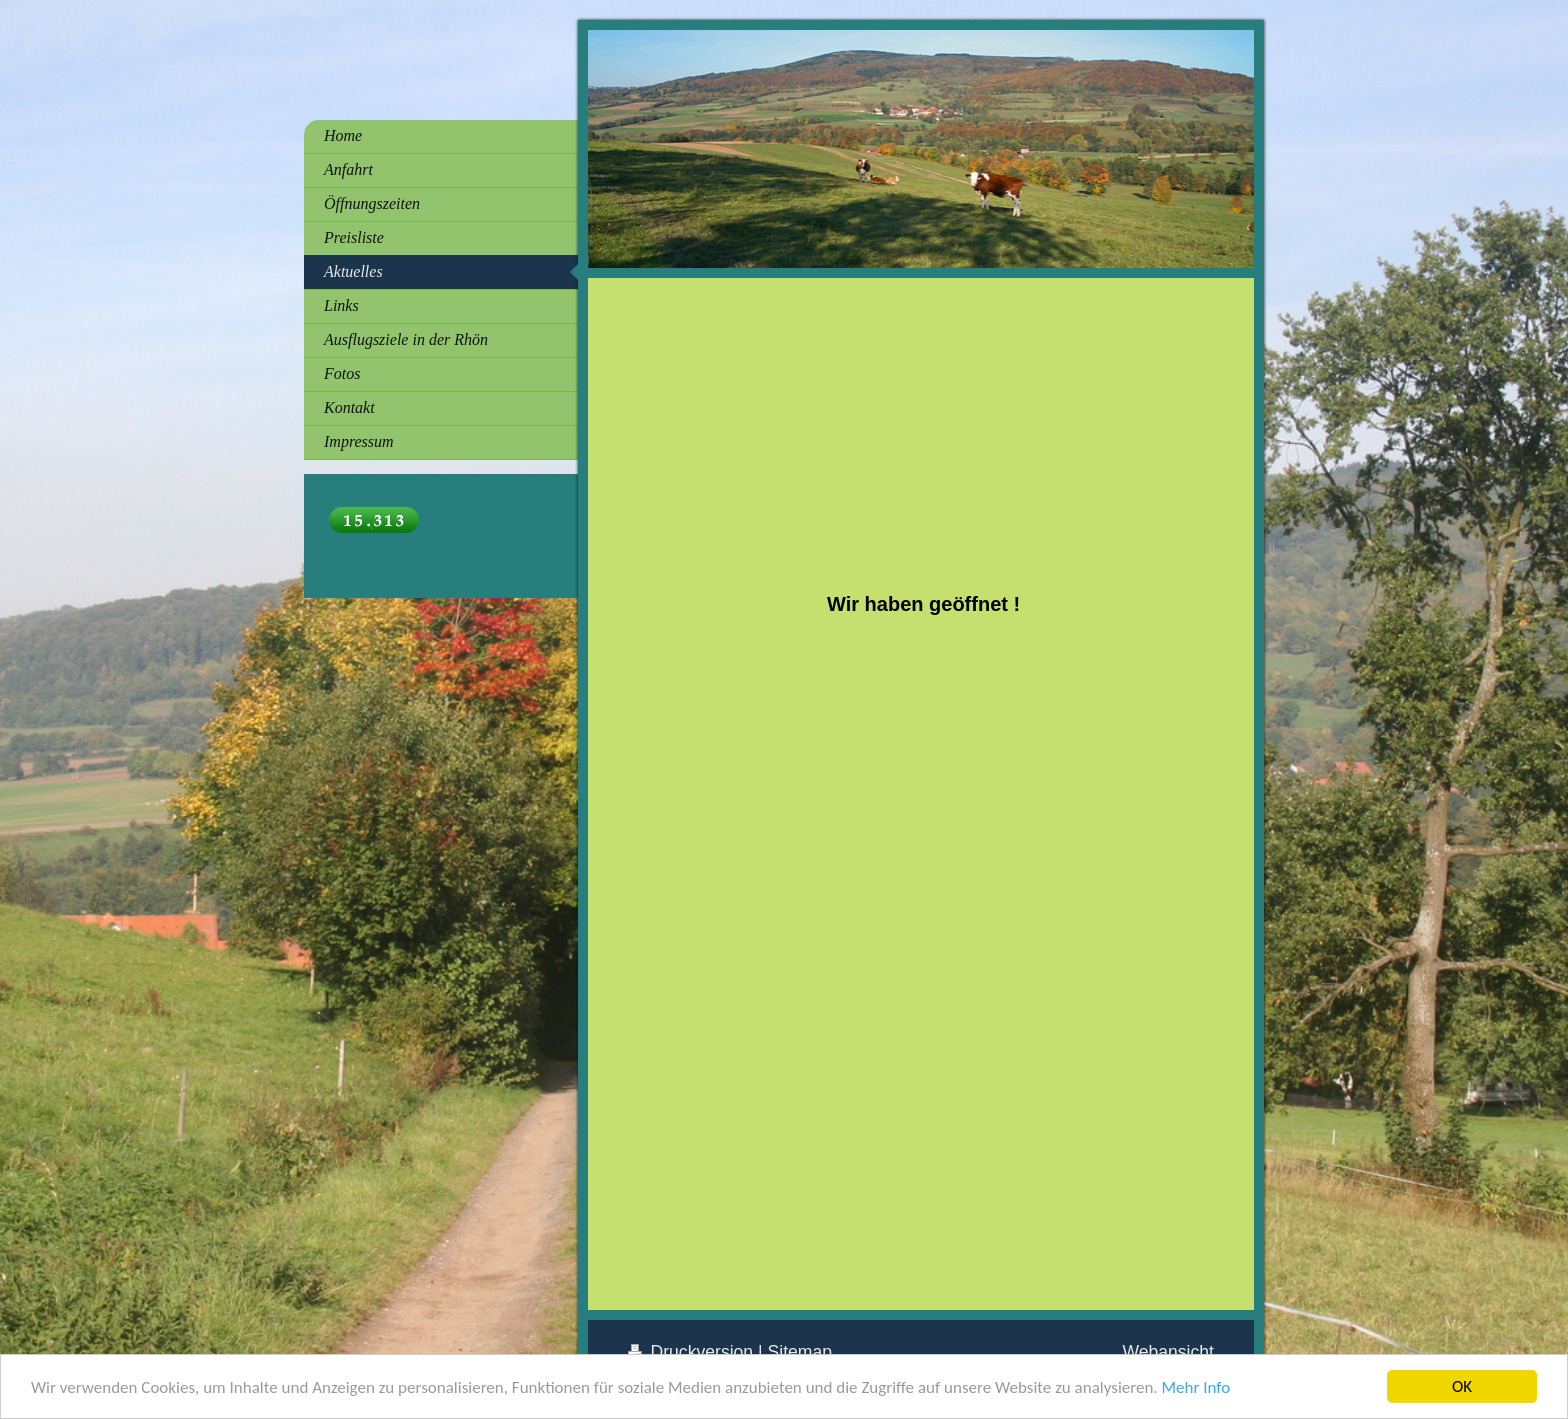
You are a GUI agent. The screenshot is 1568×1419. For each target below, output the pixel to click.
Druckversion (693, 1352)
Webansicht (1168, 1352)
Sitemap (800, 1352)
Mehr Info (1195, 1390)
